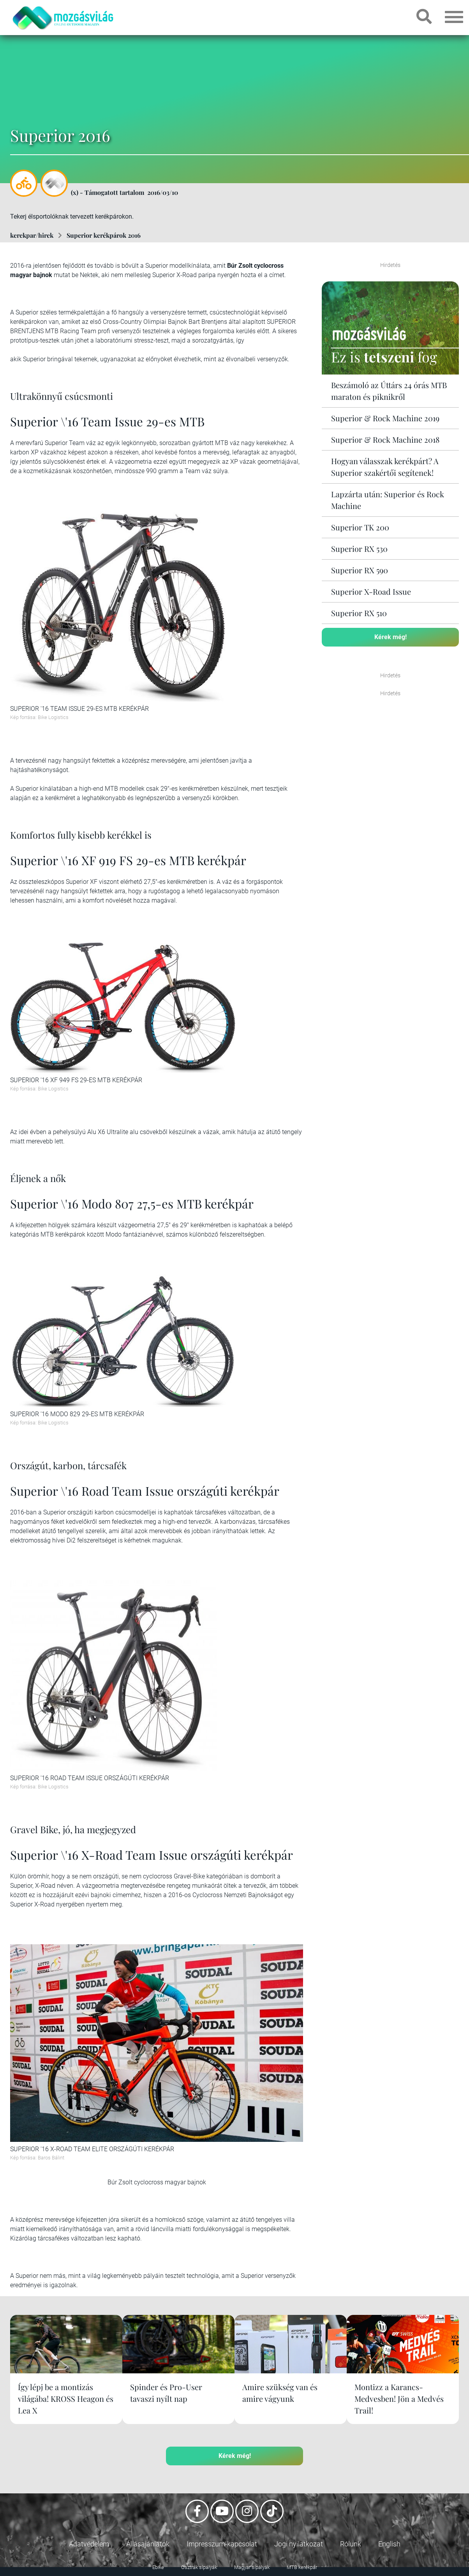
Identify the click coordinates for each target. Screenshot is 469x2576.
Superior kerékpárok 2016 (104, 235)
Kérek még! (390, 637)
